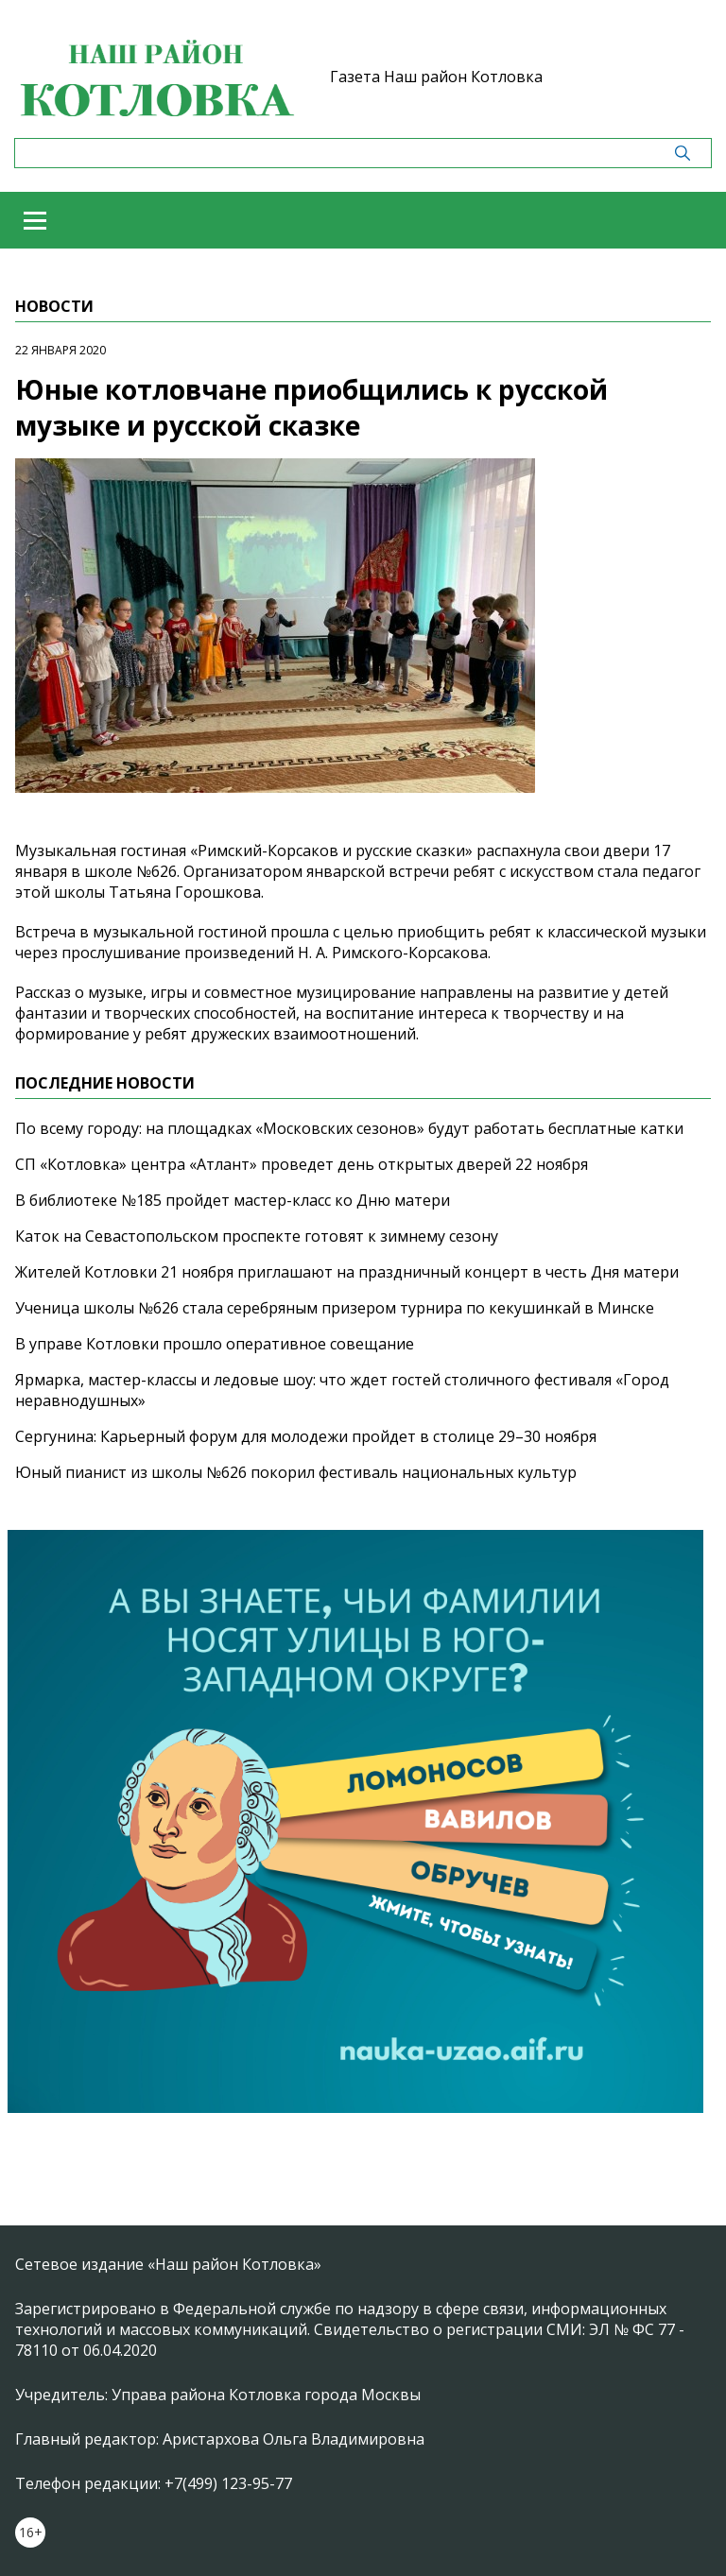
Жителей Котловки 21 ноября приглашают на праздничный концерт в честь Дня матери (347, 1272)
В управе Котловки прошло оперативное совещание (214, 1343)
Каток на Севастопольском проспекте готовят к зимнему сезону (256, 1236)
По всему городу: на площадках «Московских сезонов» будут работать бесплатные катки (349, 1128)
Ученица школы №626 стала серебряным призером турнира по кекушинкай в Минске (334, 1307)
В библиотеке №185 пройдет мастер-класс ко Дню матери (232, 1200)
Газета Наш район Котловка (436, 76)
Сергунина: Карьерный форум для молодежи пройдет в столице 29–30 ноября (305, 1436)
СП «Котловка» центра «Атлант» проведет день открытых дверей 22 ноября (301, 1164)
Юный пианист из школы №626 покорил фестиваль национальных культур (296, 1472)
